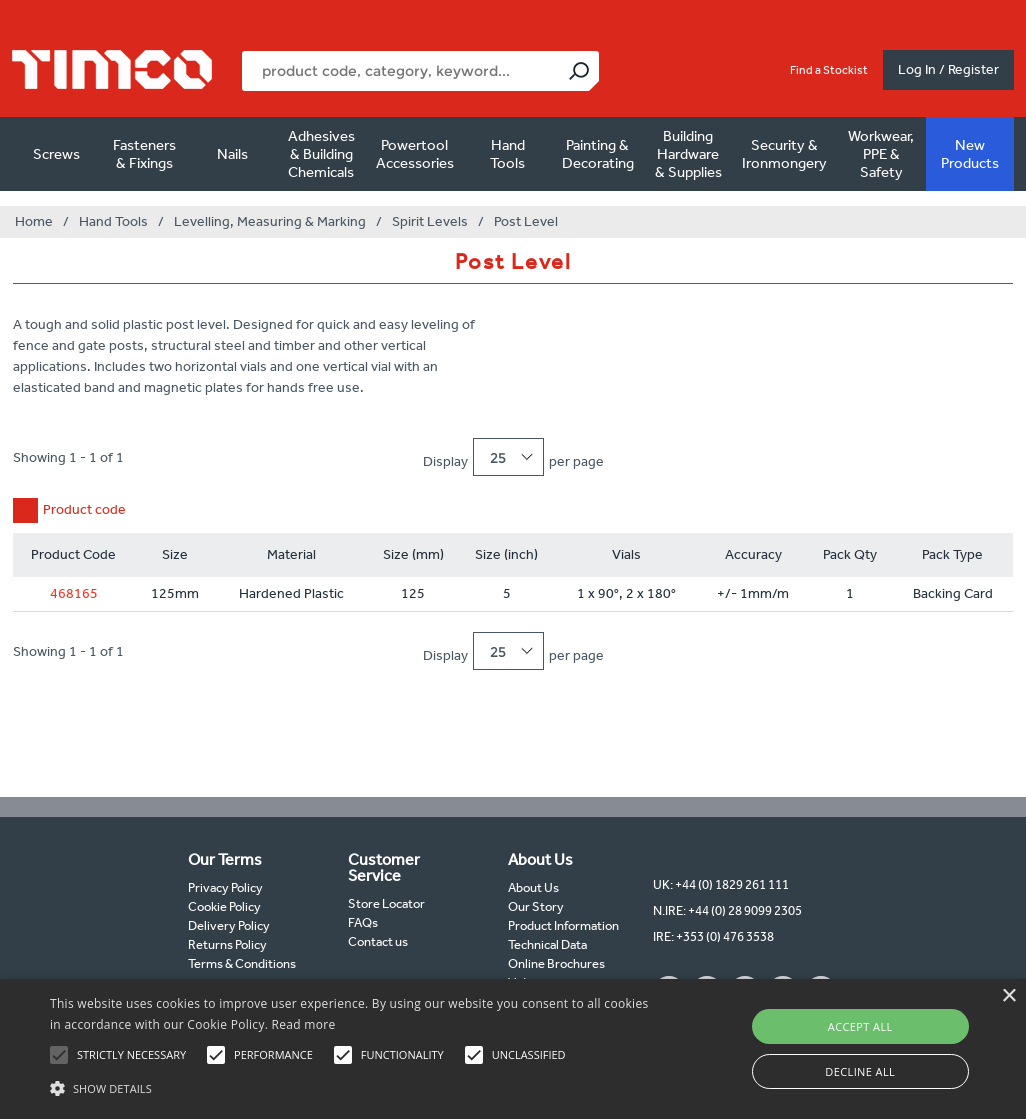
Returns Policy (227, 944)
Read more (304, 1024)
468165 (74, 593)
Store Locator (386, 903)
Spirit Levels (430, 221)
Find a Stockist (829, 70)
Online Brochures (556, 963)
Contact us (378, 941)
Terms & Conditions (242, 963)
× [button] (1008, 996)
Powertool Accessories (415, 154)
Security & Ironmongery (784, 154)
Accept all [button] (860, 1026)
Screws (56, 154)
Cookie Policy (224, 906)
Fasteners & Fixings (144, 154)
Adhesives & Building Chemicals (321, 154)
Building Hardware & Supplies (688, 154)
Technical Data (547, 944)
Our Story (536, 906)
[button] (351, 1086)
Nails (232, 154)
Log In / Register (948, 69)
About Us (533, 887)
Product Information (563, 925)
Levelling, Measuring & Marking (270, 221)
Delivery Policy (229, 925)
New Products (970, 154)
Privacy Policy (225, 887)
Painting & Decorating (598, 154)
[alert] (513, 1049)
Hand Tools (507, 154)
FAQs (363, 922)
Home (34, 221)
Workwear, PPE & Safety (881, 154)
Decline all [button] (860, 1071)
